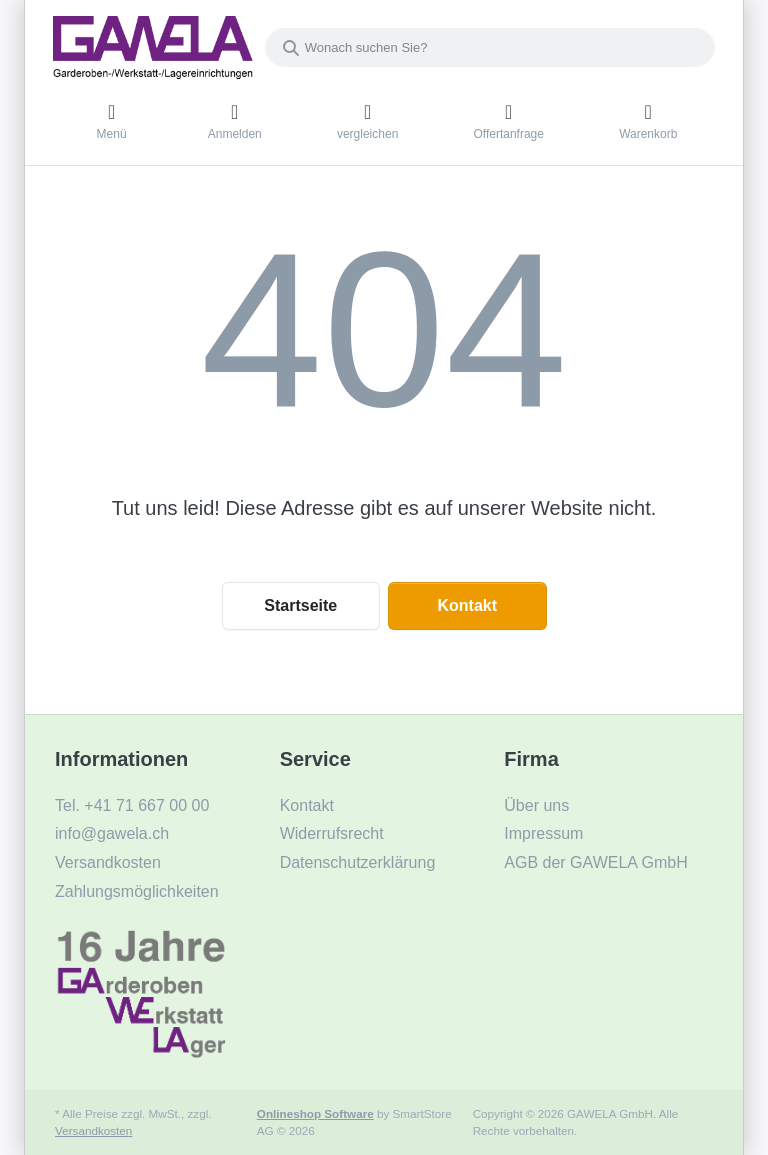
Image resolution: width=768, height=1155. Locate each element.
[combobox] (490, 47)
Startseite (300, 605)
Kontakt (467, 605)
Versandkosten (93, 1130)
